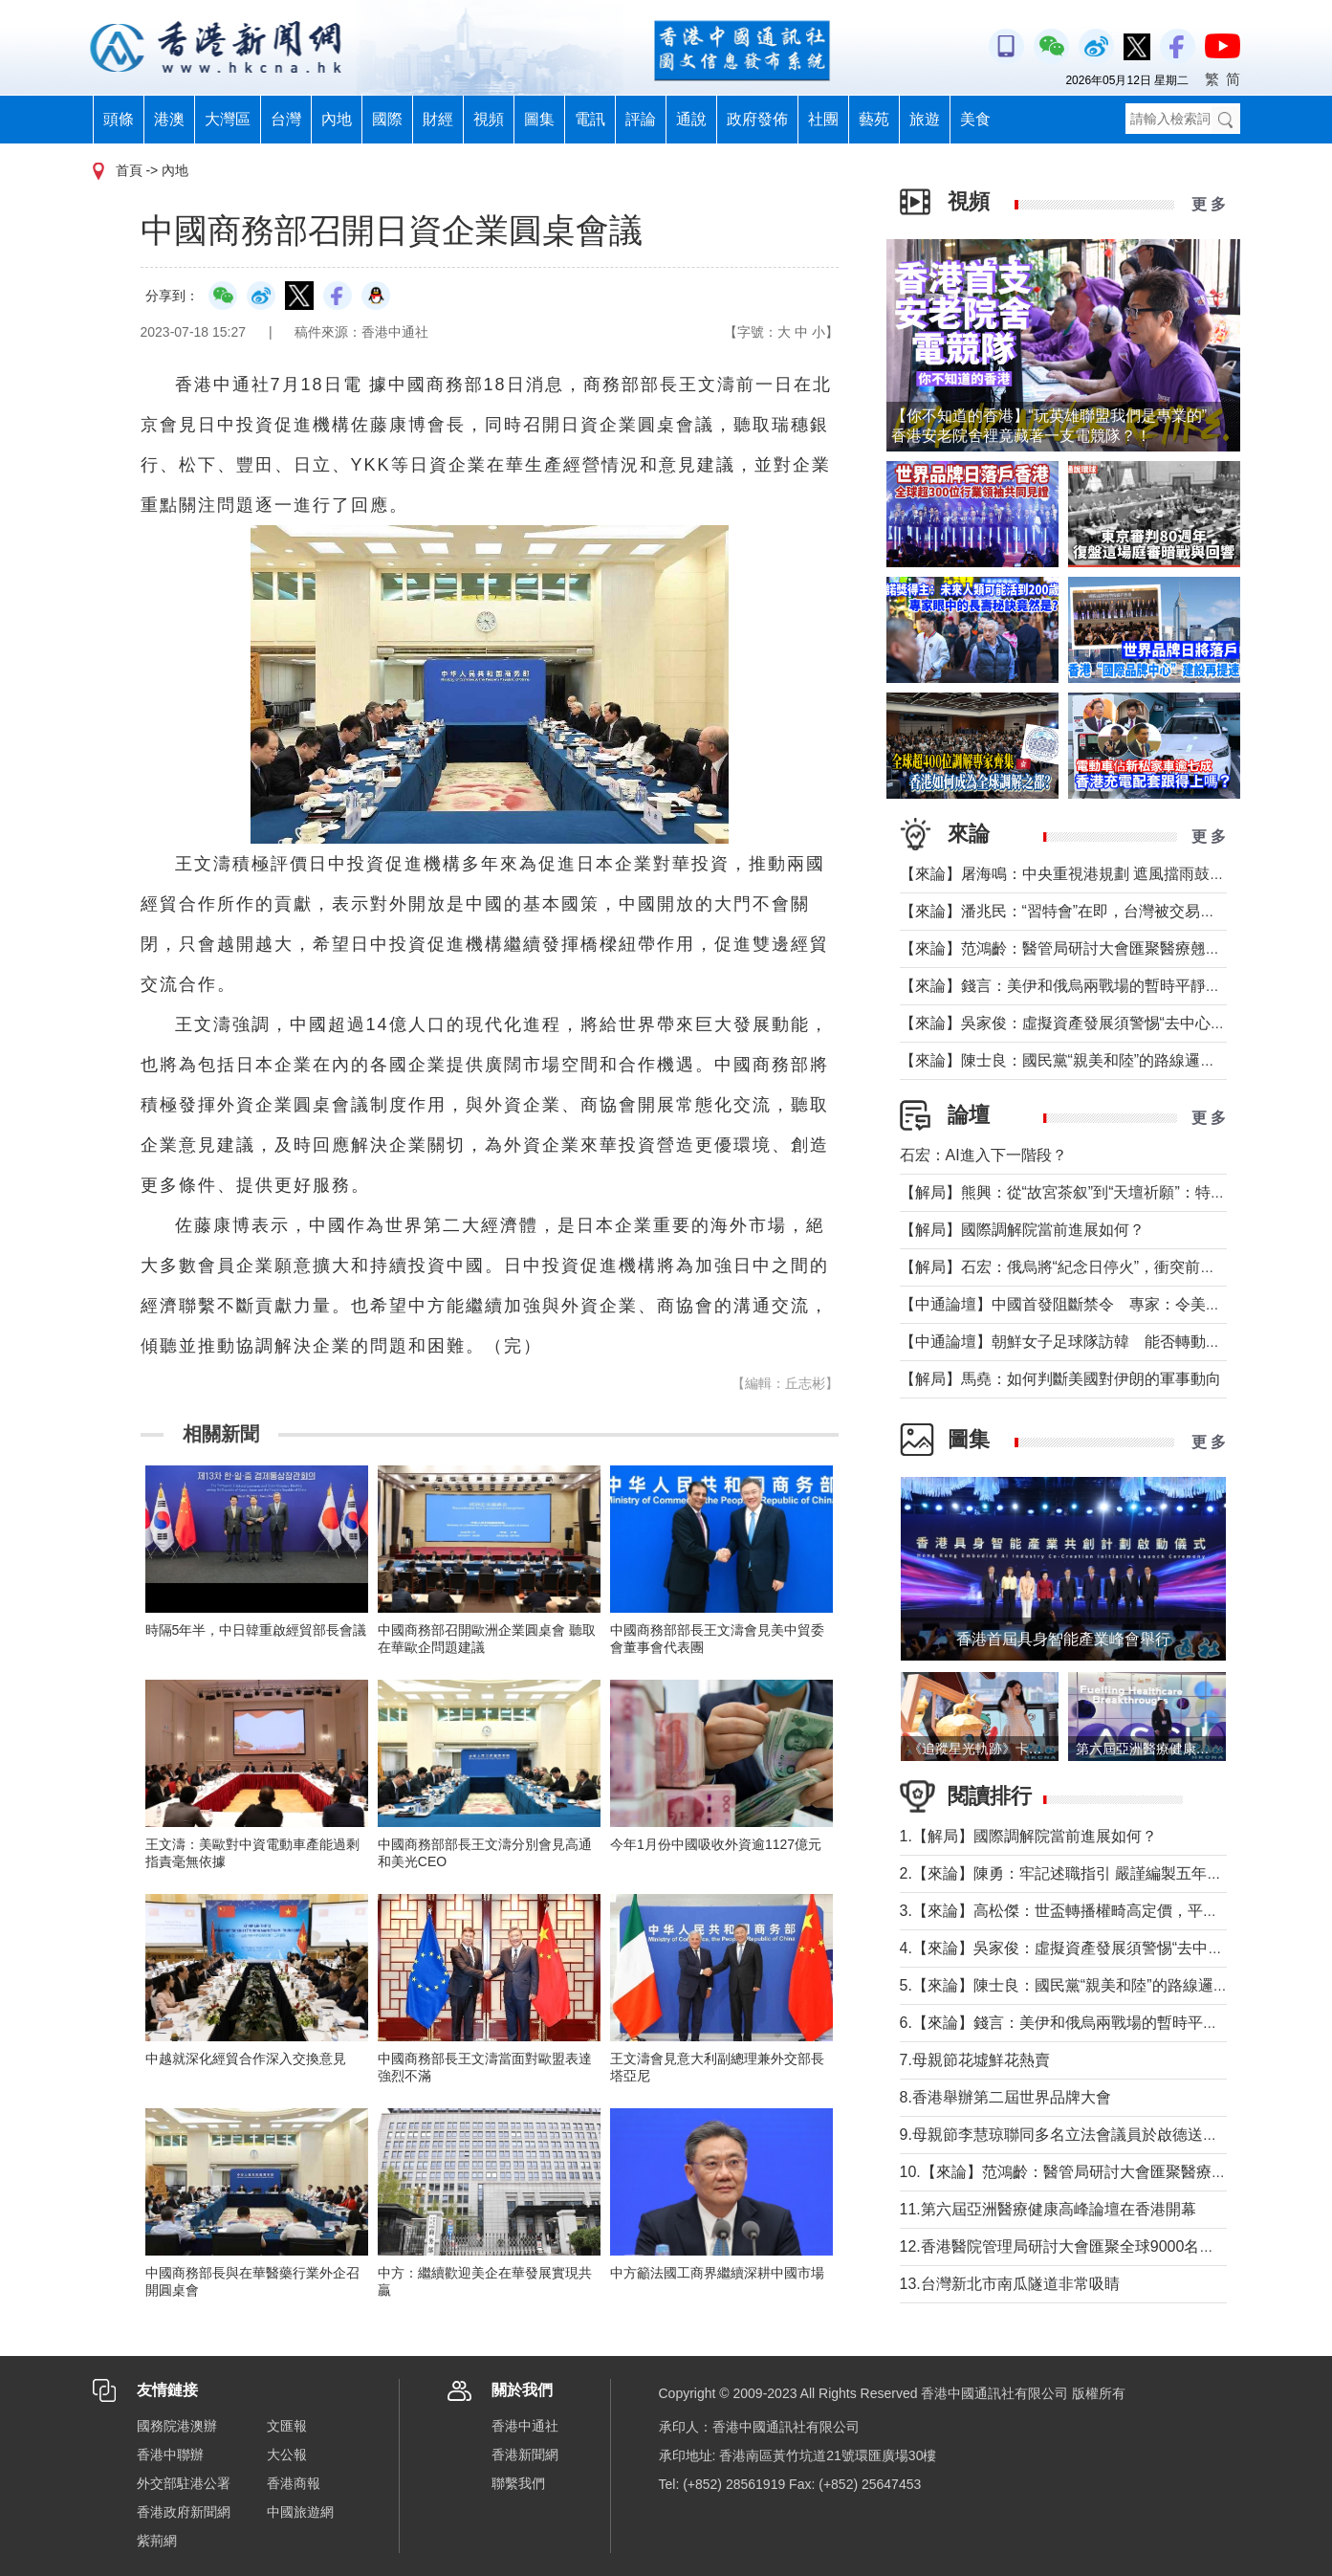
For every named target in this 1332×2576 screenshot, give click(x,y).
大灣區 (228, 119)
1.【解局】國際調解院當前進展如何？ (1028, 1836)
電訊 (590, 119)
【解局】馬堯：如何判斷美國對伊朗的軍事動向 (1060, 1379)
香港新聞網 (524, 2454)
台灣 (286, 119)
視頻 (488, 119)
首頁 (129, 170)
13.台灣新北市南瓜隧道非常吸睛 (1010, 2284)
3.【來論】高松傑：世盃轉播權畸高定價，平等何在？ (1082, 1911)
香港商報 (293, 2483)
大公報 (287, 2454)
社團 (823, 119)
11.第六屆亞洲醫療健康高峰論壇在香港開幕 (1048, 2209)
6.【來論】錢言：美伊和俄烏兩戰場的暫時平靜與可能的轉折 (1105, 2023)
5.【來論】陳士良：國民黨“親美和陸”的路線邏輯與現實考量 (1102, 1985)
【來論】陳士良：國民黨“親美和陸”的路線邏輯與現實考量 (1096, 1060)
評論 (640, 119)
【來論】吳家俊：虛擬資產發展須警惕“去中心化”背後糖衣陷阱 (1111, 1023)
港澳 (169, 119)
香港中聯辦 (170, 2454)
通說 (691, 119)
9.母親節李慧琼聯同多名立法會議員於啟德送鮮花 (1067, 2134)
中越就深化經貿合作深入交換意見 (245, 2058)
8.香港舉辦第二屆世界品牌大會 (1005, 2097)
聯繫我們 (518, 2483)
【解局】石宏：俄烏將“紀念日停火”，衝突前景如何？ (1081, 1267)
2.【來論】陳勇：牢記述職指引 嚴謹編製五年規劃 (1069, 1873)
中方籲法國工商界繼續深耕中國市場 (717, 2272)
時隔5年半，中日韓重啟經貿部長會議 (256, 1630)
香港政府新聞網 (183, 2512)
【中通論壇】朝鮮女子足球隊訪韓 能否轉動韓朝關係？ (1091, 1341)
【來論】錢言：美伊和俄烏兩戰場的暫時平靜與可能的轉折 (1099, 986)
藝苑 (874, 119)
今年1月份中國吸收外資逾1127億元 (715, 1844)
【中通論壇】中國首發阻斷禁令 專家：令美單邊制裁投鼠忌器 (1114, 1304)
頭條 (118, 119)
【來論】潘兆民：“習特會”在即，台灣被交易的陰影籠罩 (1088, 911)
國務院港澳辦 (177, 2425)
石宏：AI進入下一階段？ (983, 1155)
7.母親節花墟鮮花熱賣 (975, 2060)
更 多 (1208, 204)
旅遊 (924, 119)
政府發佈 (757, 119)
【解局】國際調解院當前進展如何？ (1022, 1230)
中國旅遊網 (300, 2512)
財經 (438, 119)
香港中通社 (524, 2425)
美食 (975, 119)
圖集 (539, 119)
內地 (336, 119)
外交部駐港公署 (183, 2483)
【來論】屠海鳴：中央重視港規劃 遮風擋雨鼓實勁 (1070, 874)
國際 (387, 119)
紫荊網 (157, 2540)
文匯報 (287, 2425)
